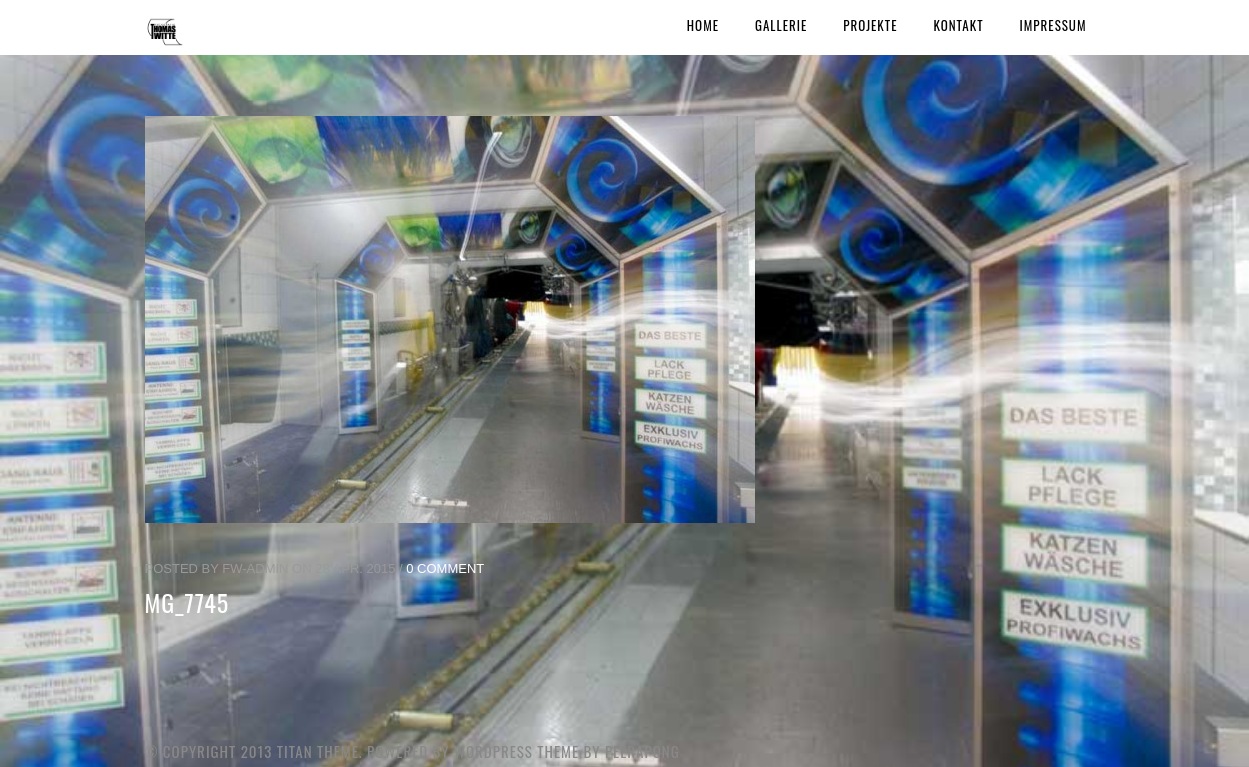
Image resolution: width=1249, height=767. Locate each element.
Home (703, 25)
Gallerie (781, 25)
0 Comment (445, 568)
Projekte (870, 25)
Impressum (1053, 25)
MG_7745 (187, 602)
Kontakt (958, 25)
